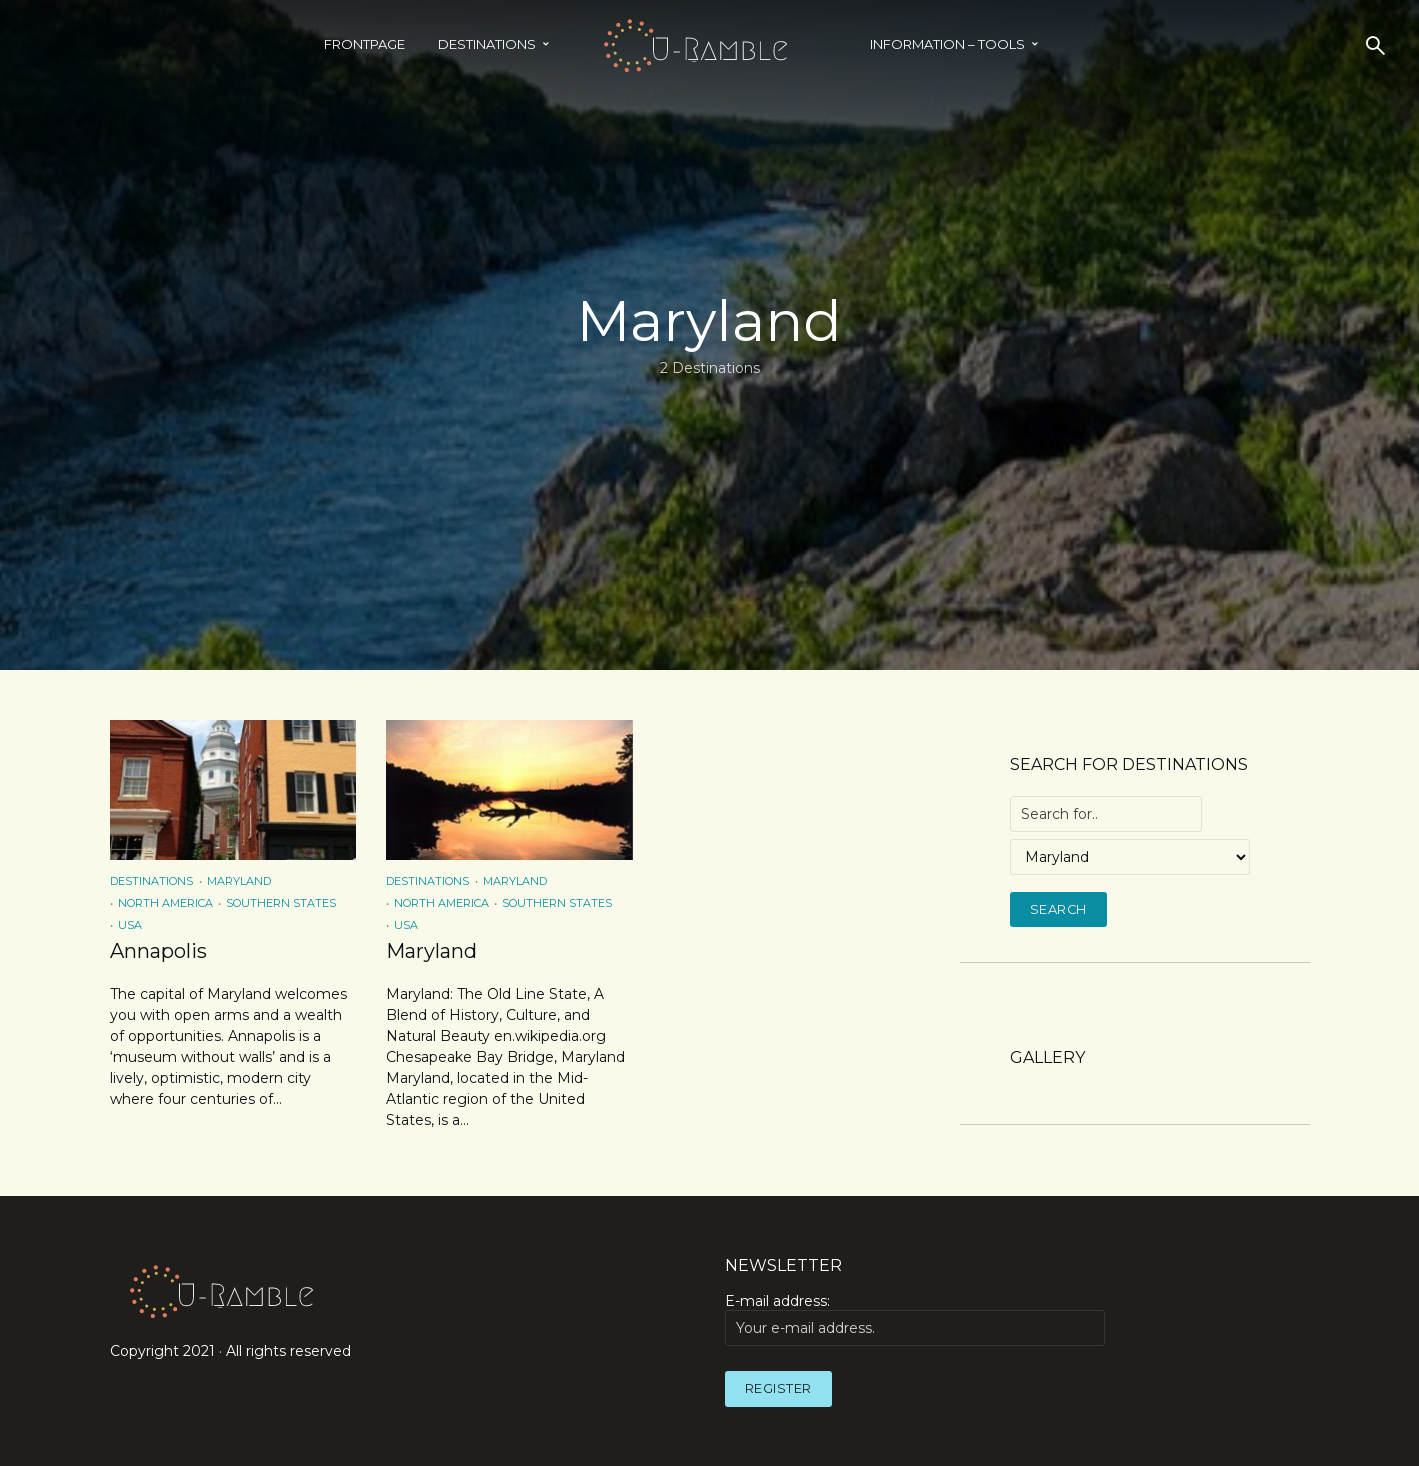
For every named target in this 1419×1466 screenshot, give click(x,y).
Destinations (487, 44)
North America (165, 903)
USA (130, 925)
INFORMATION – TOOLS (947, 44)
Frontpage (364, 44)
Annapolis (158, 951)
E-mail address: (915, 1319)
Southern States (281, 903)
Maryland (239, 881)
